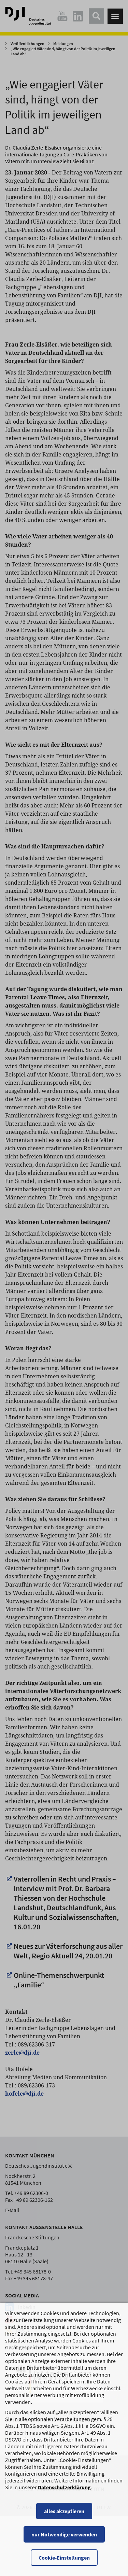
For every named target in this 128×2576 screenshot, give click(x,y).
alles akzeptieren (64, 2538)
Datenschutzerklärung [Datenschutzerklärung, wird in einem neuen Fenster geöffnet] (64, 2514)
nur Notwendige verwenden (64, 2562)
